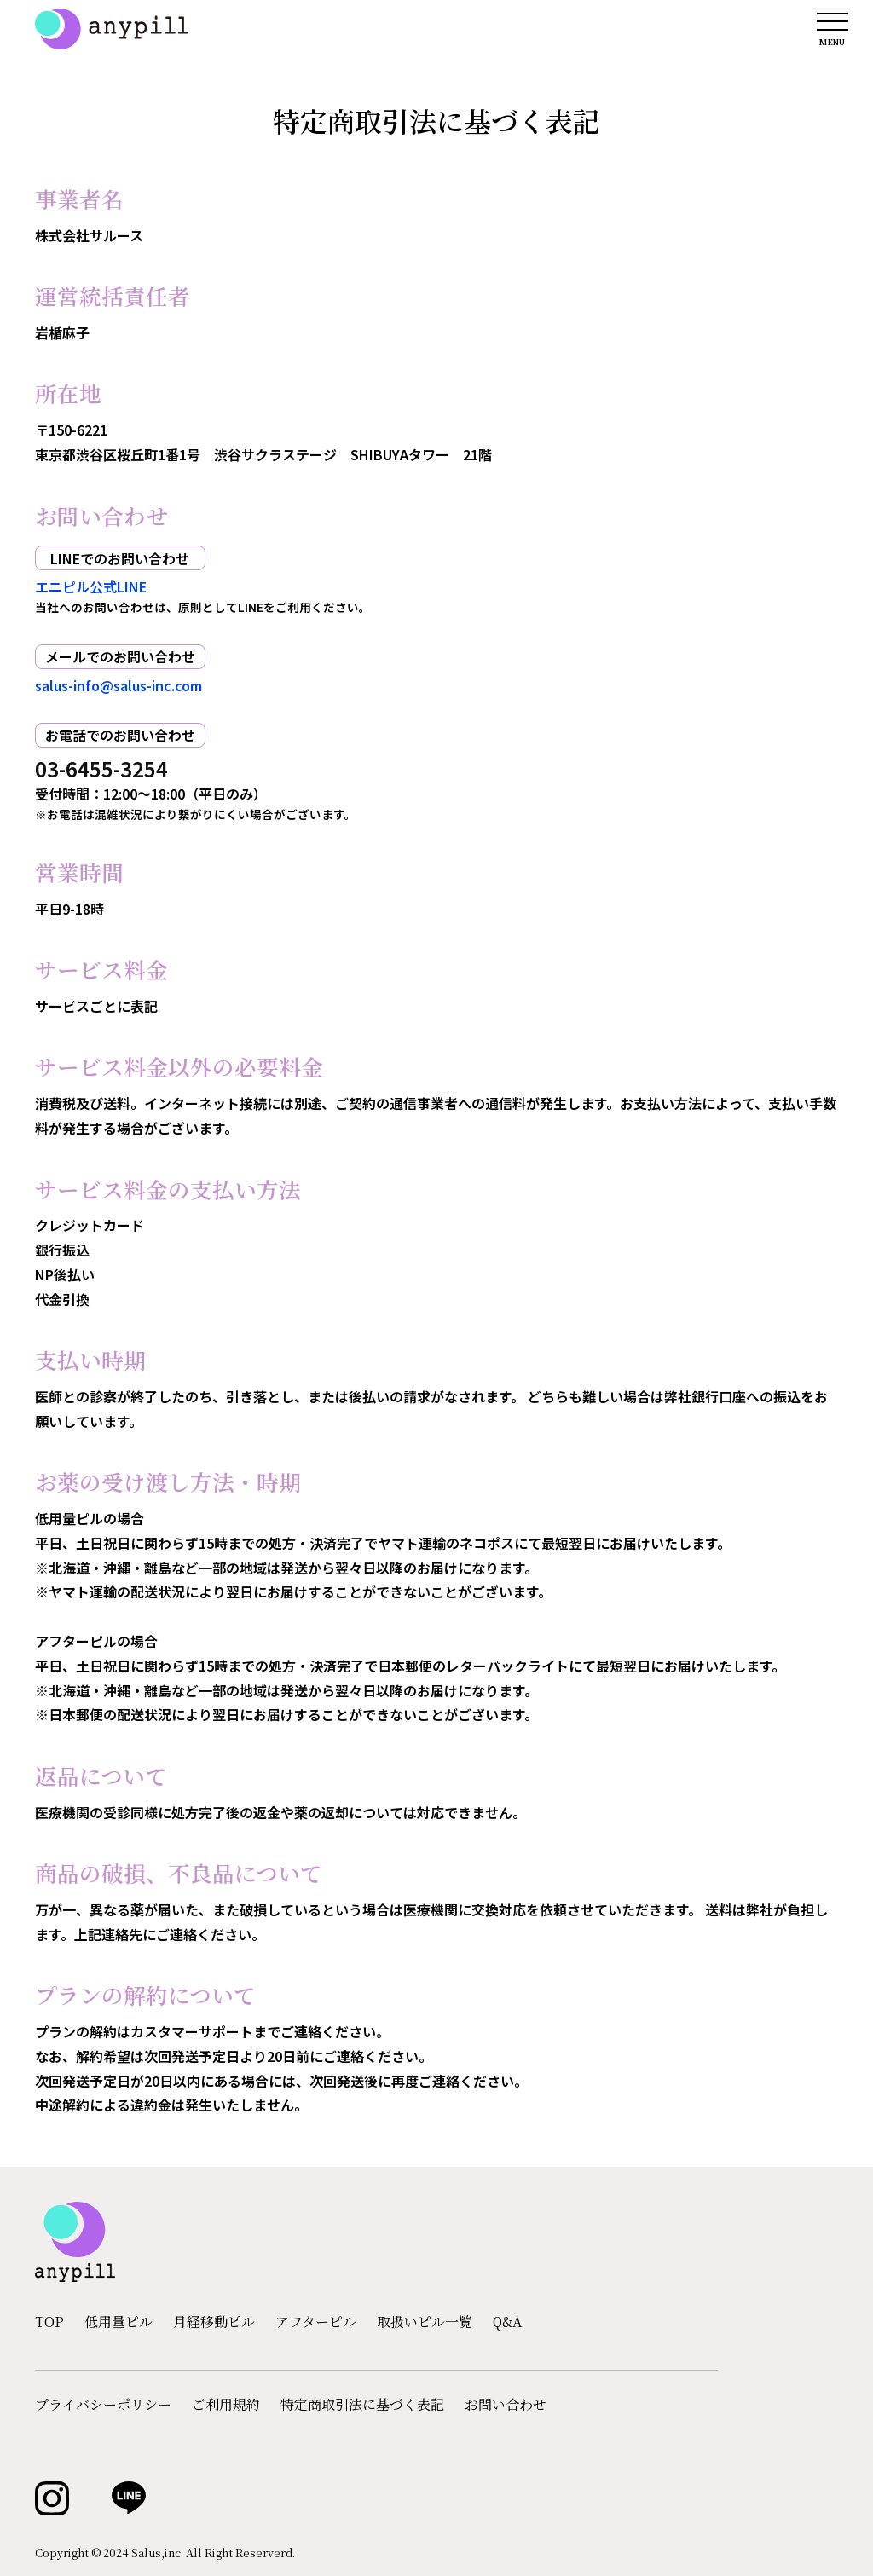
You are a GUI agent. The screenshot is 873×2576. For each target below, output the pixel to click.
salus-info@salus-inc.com (118, 685)
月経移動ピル (214, 2322)
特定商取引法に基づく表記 (362, 2404)
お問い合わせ (505, 2404)
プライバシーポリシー (103, 2404)
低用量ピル (118, 2322)
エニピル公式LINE (91, 586)
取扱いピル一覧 (424, 2322)
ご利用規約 (226, 2404)
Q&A (507, 2322)
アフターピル (315, 2322)
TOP (49, 2322)
